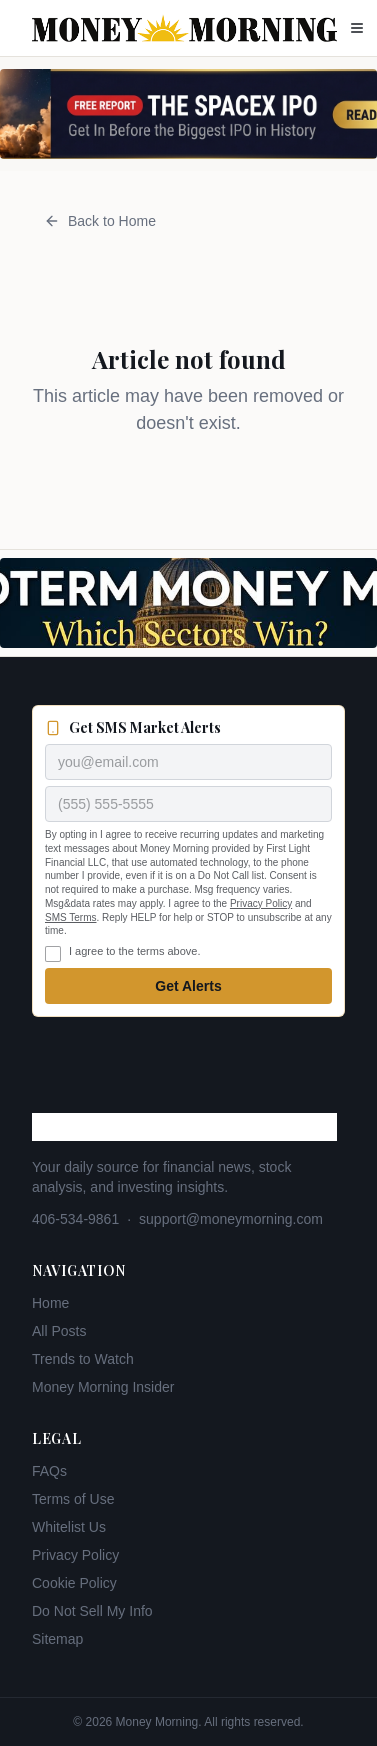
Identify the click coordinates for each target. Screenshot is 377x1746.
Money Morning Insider (103, 1387)
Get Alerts (188, 986)
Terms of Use (73, 1499)
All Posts (59, 1331)
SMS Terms (71, 917)
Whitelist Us (69, 1527)
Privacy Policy (261, 903)
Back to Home (100, 221)
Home (50, 1303)
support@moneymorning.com (231, 1219)
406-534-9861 (75, 1219)
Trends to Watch (83, 1359)
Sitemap (57, 1639)
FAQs (49, 1471)
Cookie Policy (74, 1583)
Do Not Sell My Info (92, 1611)
